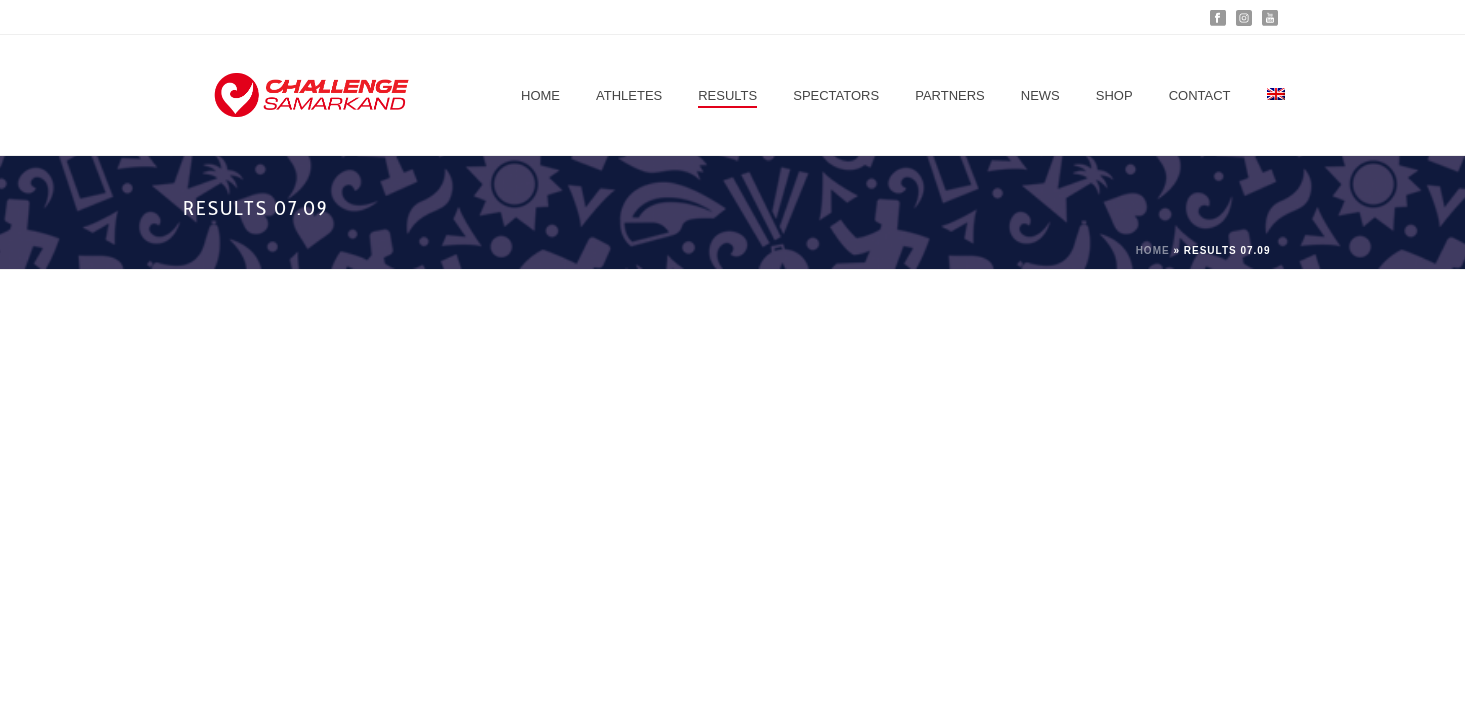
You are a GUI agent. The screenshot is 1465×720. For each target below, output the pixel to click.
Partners (950, 95)
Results (727, 95)
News (1040, 95)
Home (540, 95)
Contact (1200, 95)
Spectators (836, 95)
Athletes (629, 95)
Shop (1114, 95)
